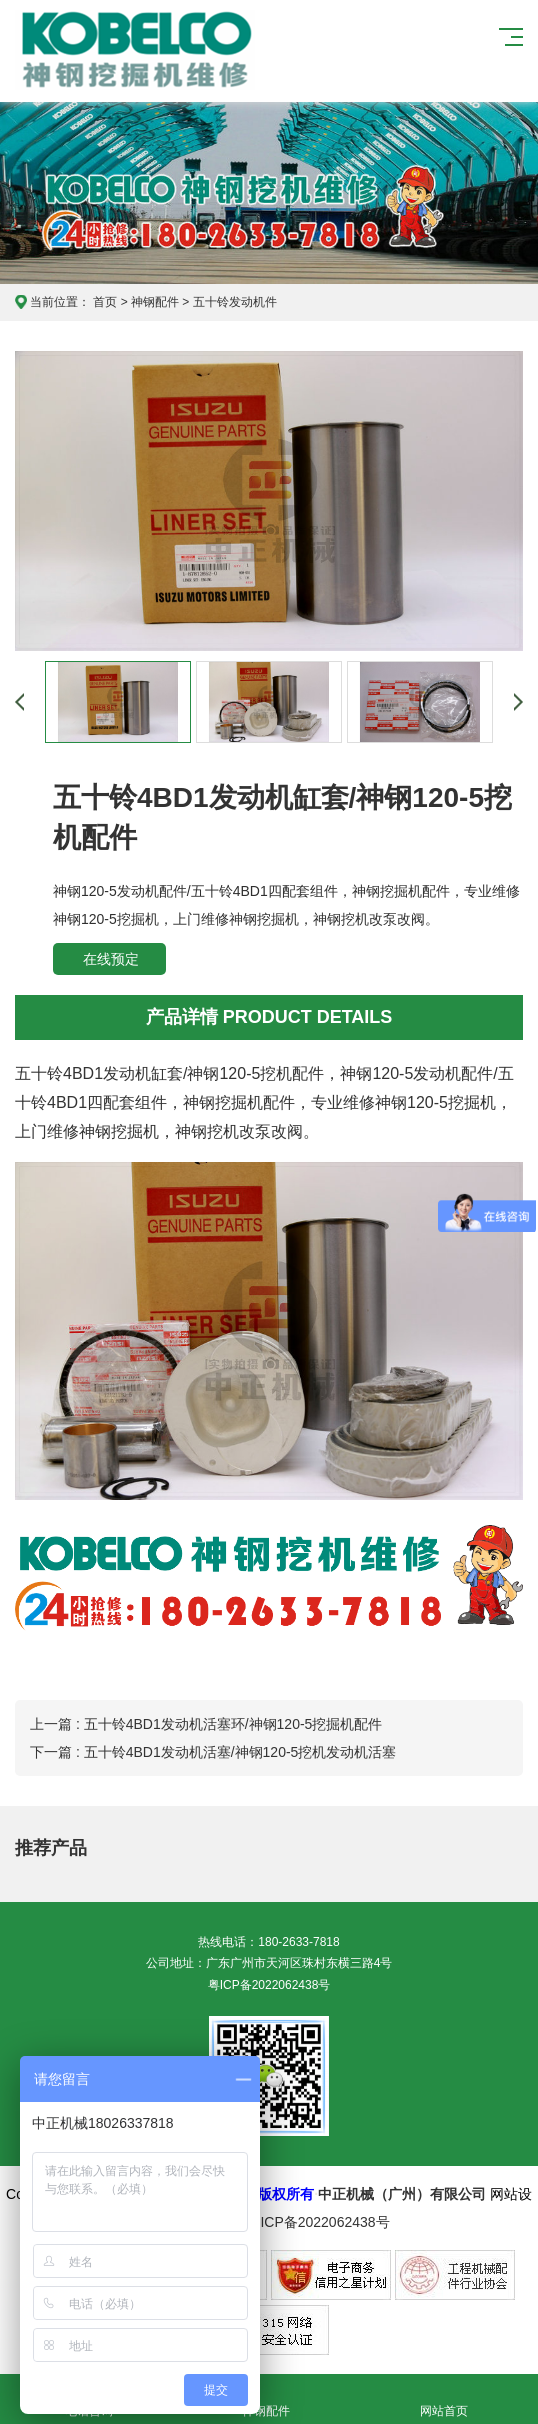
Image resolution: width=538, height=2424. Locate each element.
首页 (105, 302)
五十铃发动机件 (235, 302)
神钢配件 (155, 302)
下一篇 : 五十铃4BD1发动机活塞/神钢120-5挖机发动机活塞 (213, 1752)
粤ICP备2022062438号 (269, 1985)
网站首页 (444, 2399)
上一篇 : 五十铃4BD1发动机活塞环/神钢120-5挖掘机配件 (206, 1724)
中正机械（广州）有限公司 (402, 2194)
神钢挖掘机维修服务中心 (136, 51)
